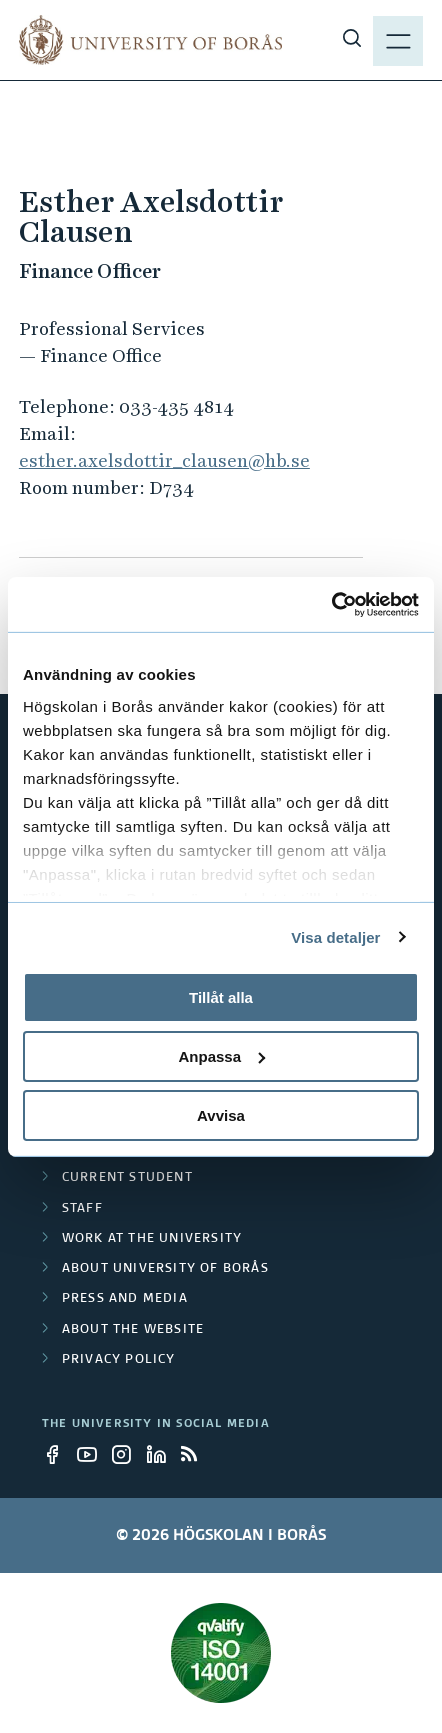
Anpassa (221, 1056)
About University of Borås (165, 1269)
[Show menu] (398, 40)
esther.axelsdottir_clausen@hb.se (164, 460)
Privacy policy (119, 1360)
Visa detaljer (335, 936)
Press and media (125, 1299)
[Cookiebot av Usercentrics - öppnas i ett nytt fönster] (331, 604)
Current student (127, 1178)
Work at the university (152, 1239)
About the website (133, 1330)
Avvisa (221, 1114)
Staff (82, 1209)
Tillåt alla (221, 997)
